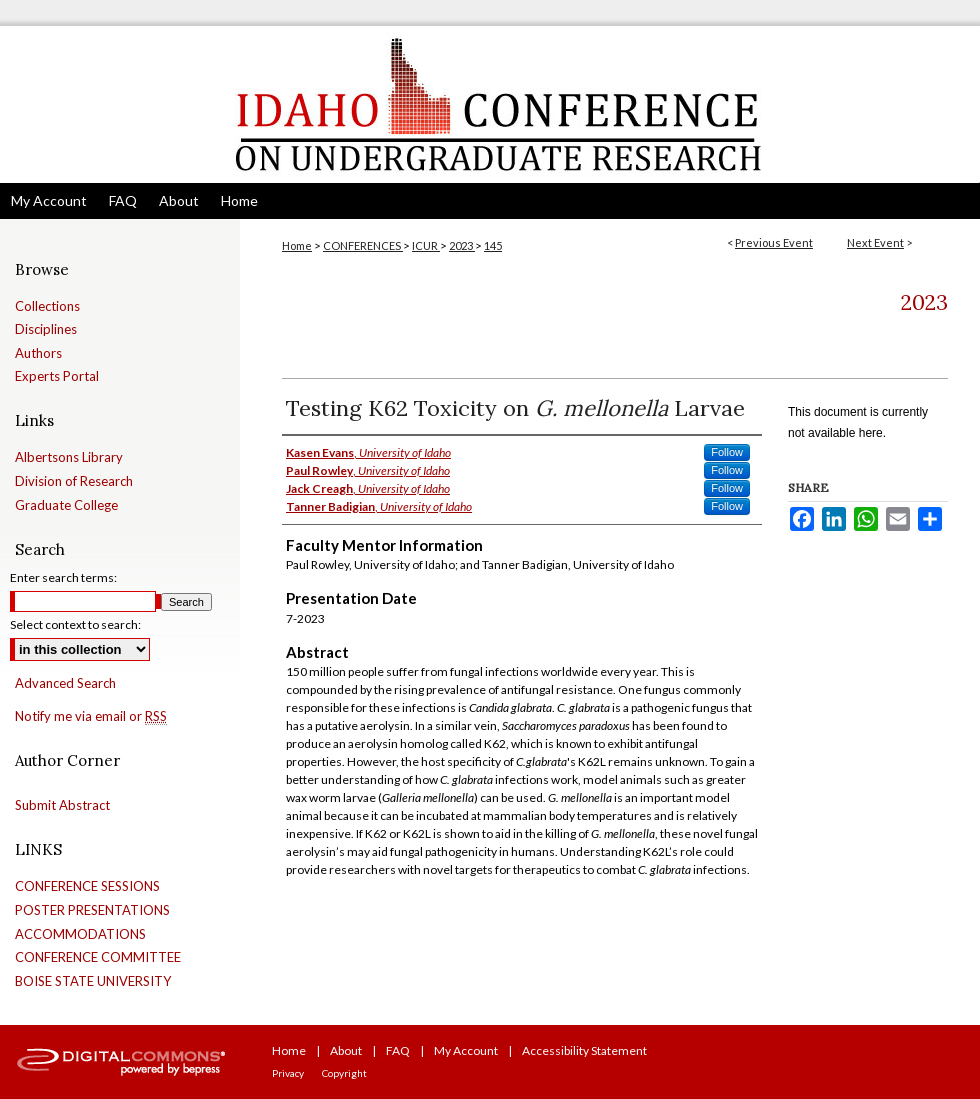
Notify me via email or (91, 717)
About (346, 1050)
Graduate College (66, 505)
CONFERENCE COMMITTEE (98, 957)
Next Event (875, 242)
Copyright (344, 1073)
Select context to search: (75, 624)
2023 (462, 245)
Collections (47, 306)
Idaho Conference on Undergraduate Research (490, 104)
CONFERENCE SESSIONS (87, 886)
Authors (38, 353)
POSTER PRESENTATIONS (92, 910)
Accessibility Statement (584, 1050)
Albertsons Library (69, 457)
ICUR (426, 245)
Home (297, 245)
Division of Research (74, 481)
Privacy (288, 1073)
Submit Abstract (62, 805)
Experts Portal (57, 376)
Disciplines (46, 329)
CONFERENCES (363, 245)
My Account (466, 1050)
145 (493, 245)
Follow (727, 452)
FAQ (398, 1050)
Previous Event (774, 242)
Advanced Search (65, 683)
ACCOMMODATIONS (80, 934)
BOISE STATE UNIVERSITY (93, 981)
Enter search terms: (63, 577)
